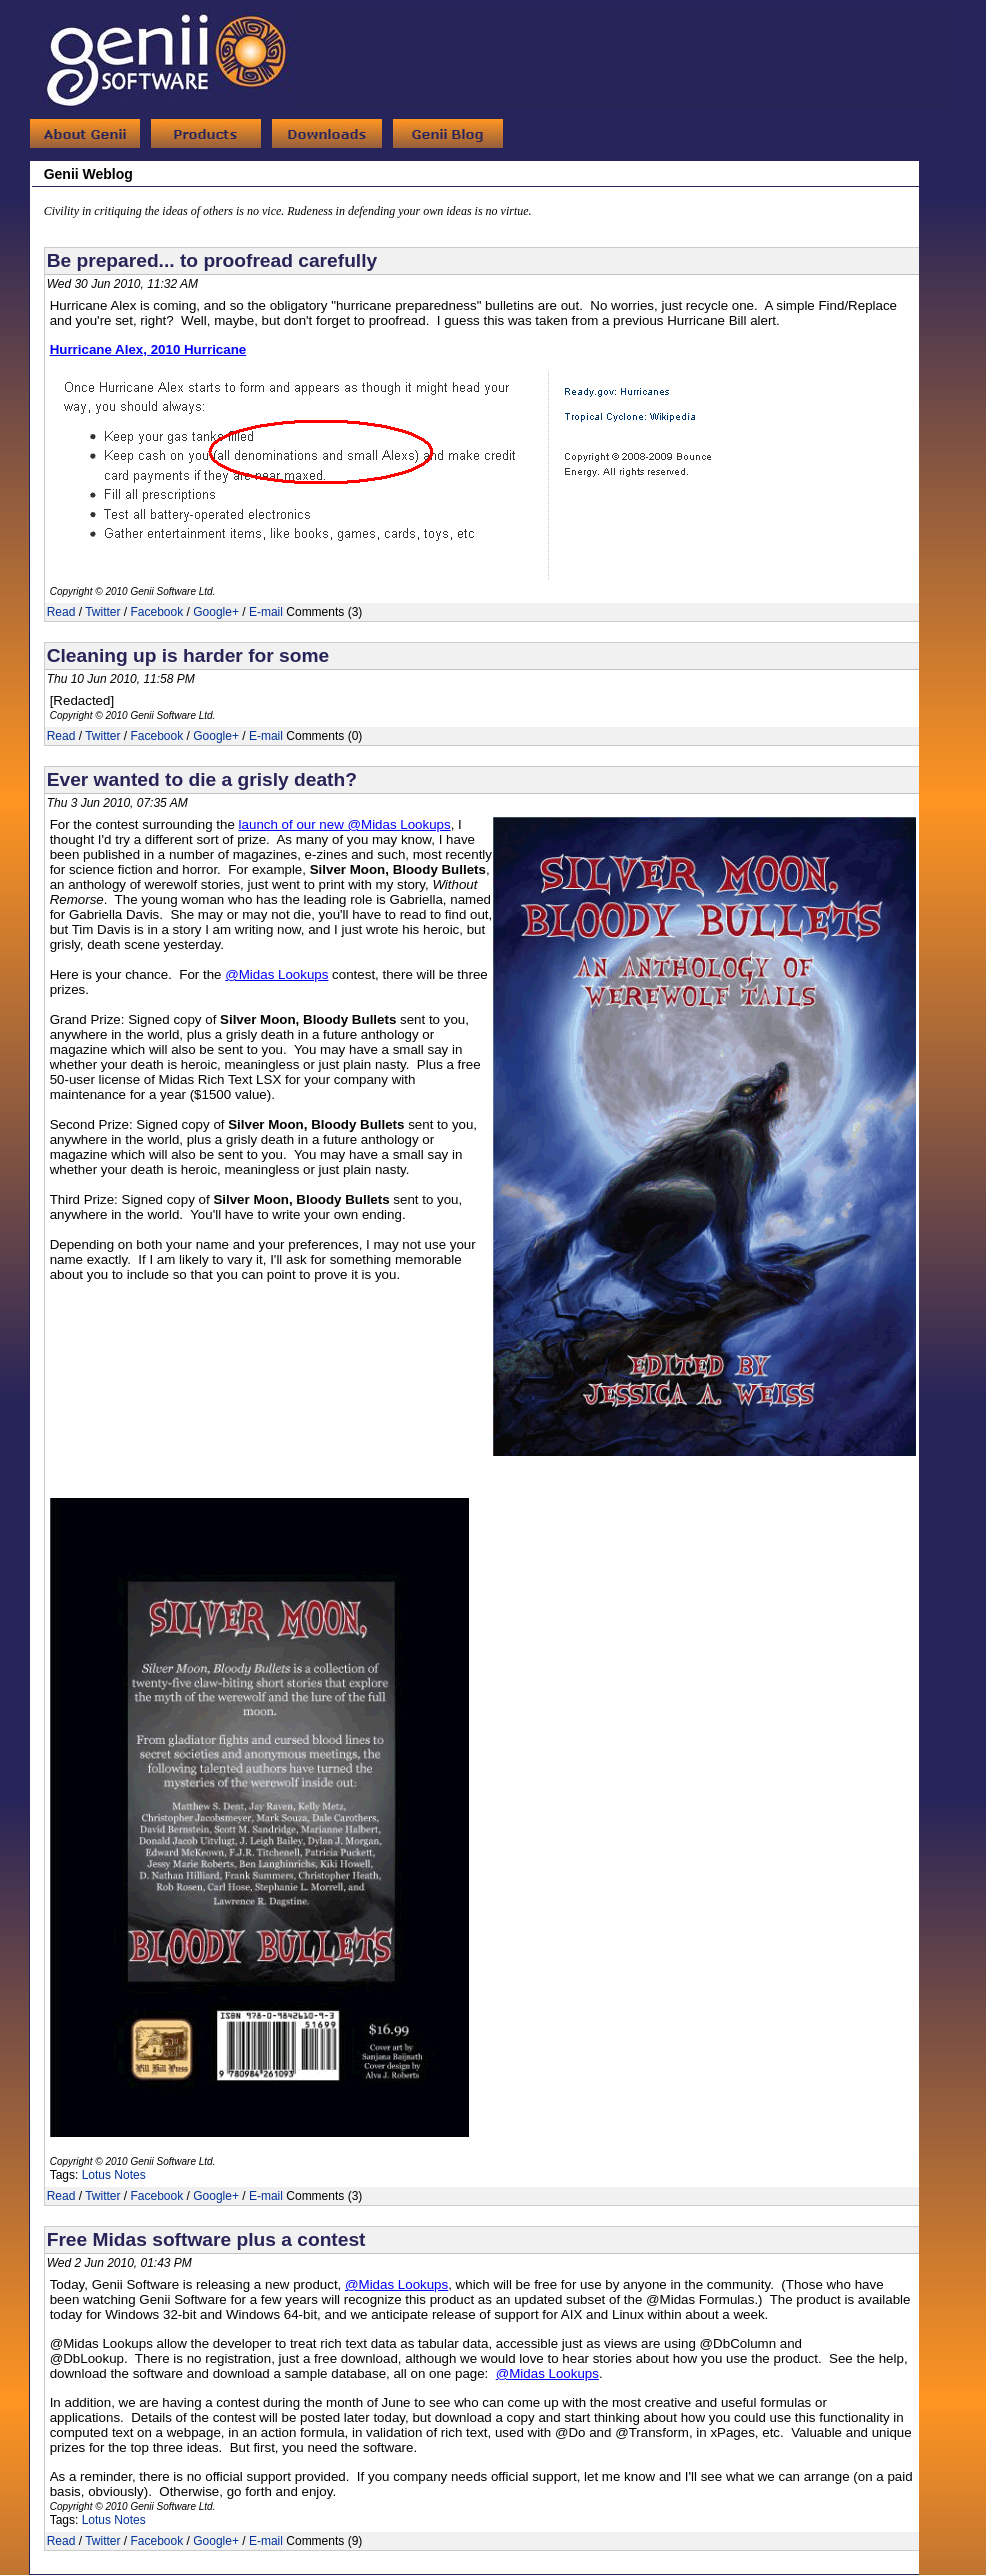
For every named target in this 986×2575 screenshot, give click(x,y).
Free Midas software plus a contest (206, 2239)
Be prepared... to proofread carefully (212, 260)
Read (61, 612)
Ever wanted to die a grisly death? (202, 779)
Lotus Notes (114, 2175)
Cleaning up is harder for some (188, 655)
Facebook (157, 612)
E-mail (266, 612)
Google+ (216, 612)
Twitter (102, 612)
